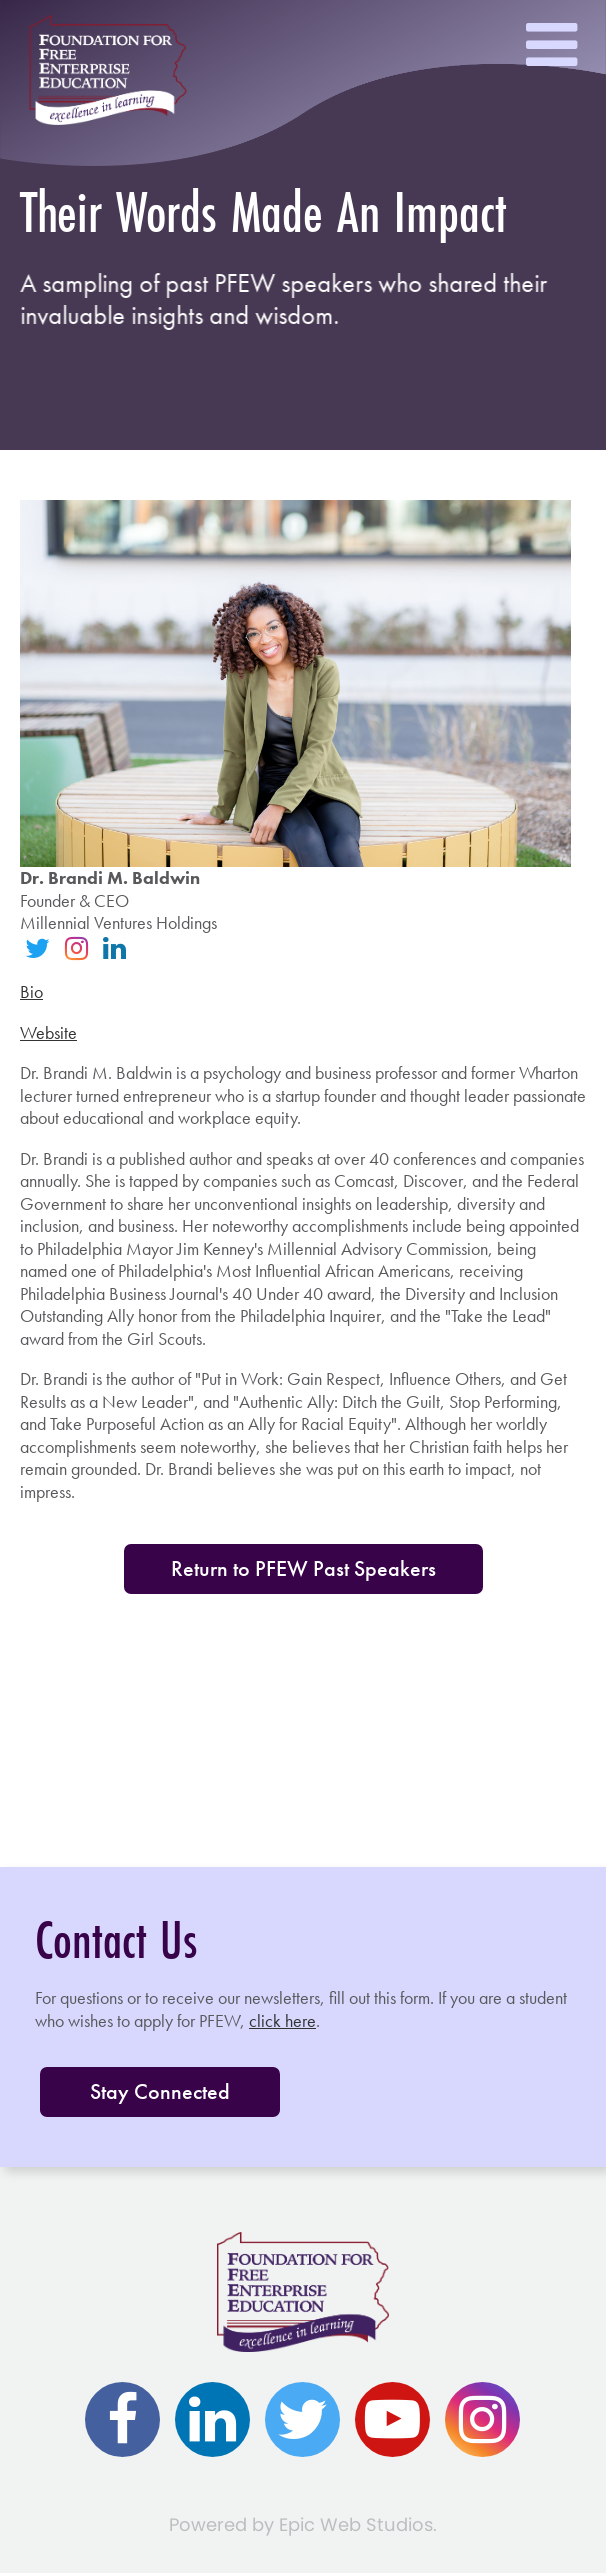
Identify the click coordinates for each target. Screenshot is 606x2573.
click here (282, 2020)
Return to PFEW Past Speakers (303, 1568)
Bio (31, 991)
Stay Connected (160, 2091)
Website (48, 1032)
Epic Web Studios (356, 2524)
